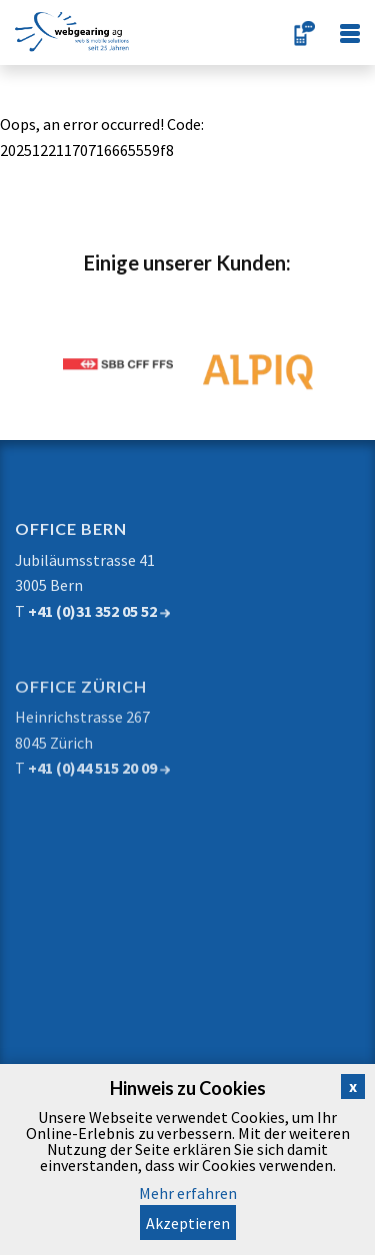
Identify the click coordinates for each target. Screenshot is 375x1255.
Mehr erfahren (188, 1193)
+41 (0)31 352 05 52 (99, 621)
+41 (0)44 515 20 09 (99, 783)
